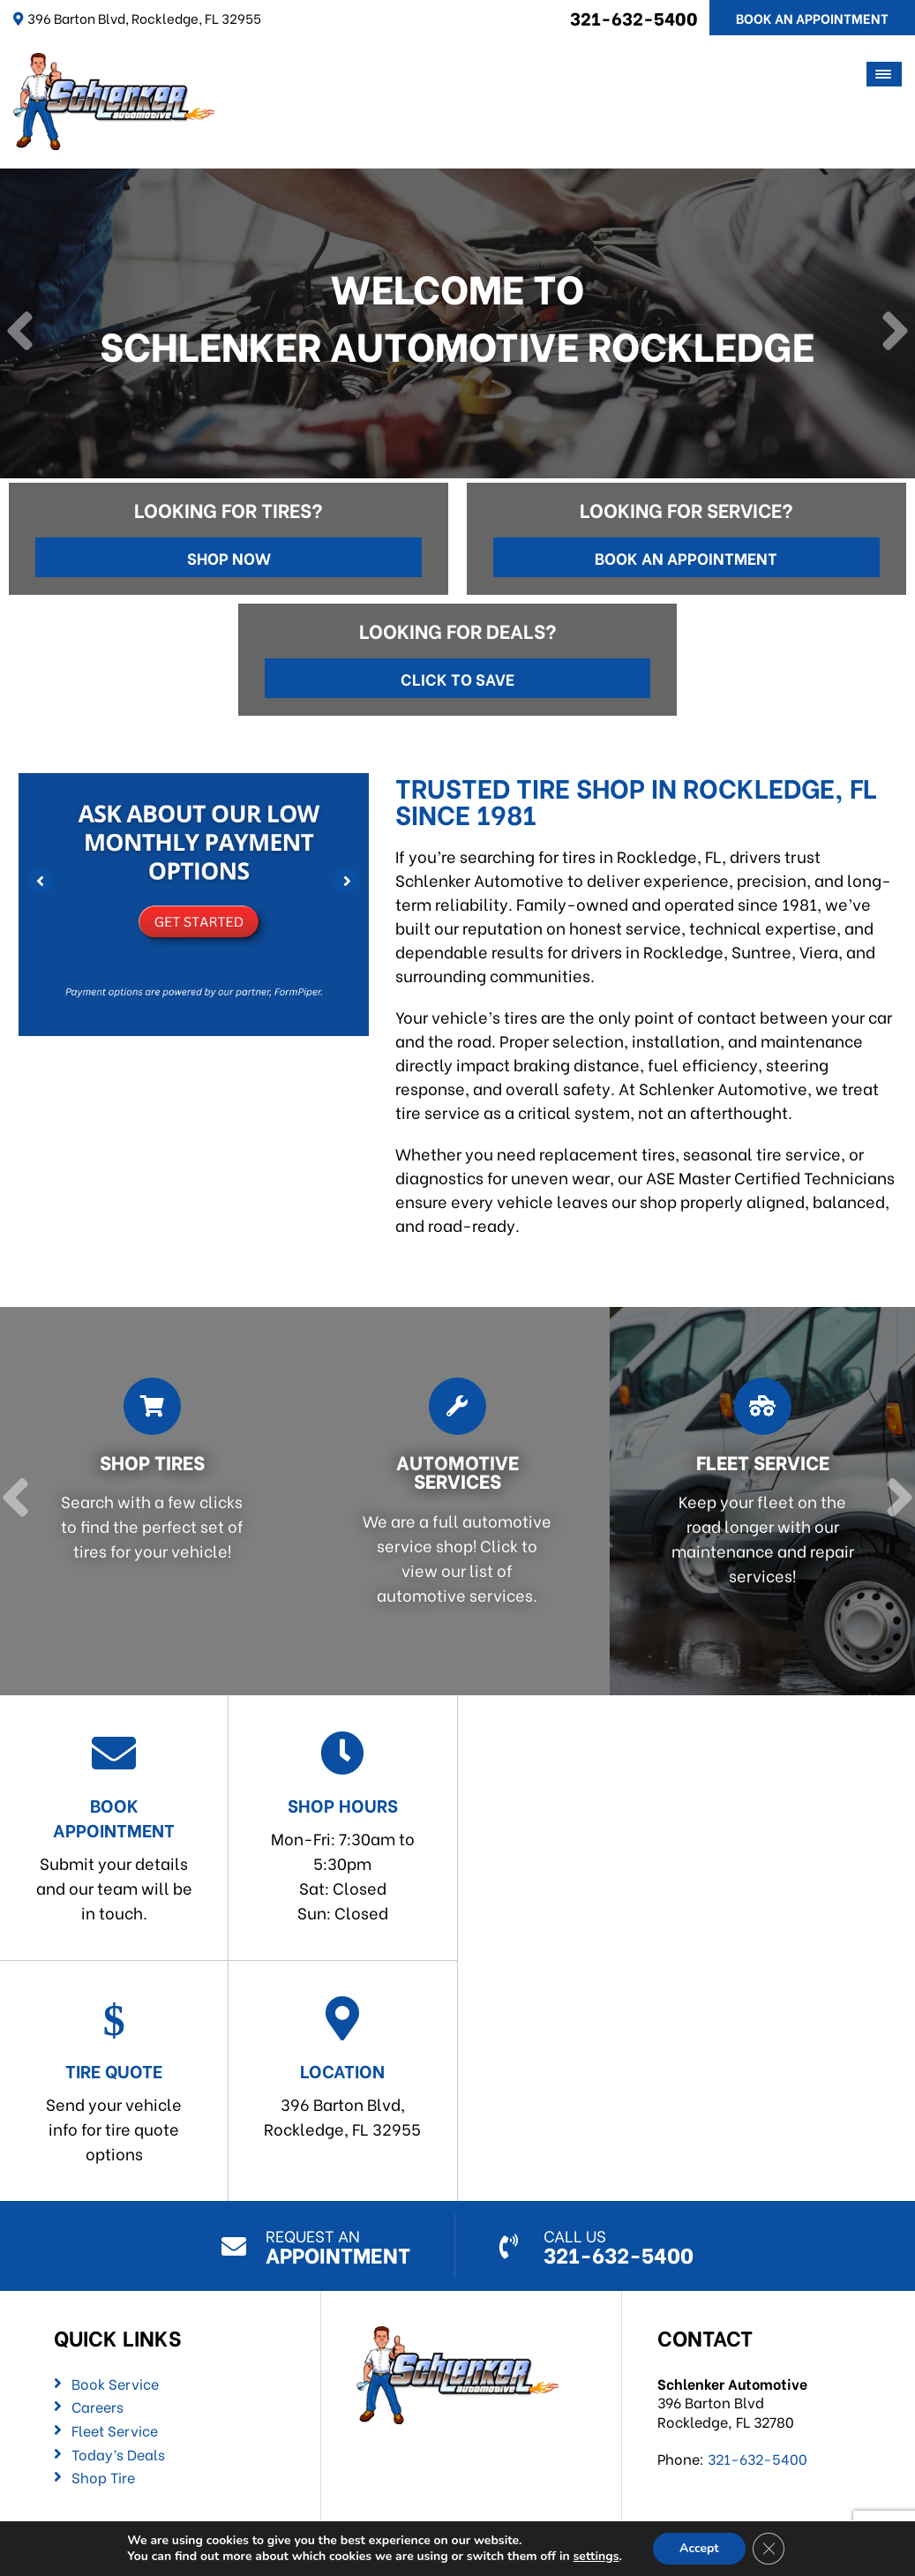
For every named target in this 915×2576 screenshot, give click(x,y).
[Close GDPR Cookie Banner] (768, 2549)
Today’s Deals (118, 2454)
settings (596, 2557)
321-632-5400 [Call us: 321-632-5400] (634, 17)
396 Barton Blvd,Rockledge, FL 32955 (342, 2068)
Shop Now (229, 557)
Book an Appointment (686, 557)
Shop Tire (103, 2477)
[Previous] (19, 332)
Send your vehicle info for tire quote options (113, 2080)
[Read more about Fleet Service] (756, 1501)
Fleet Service (114, 2430)
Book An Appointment (812, 17)
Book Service (115, 2383)
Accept (699, 2548)
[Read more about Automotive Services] (451, 1501)
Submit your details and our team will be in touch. (113, 1827)
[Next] (895, 332)
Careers (97, 2406)
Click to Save (457, 678)
